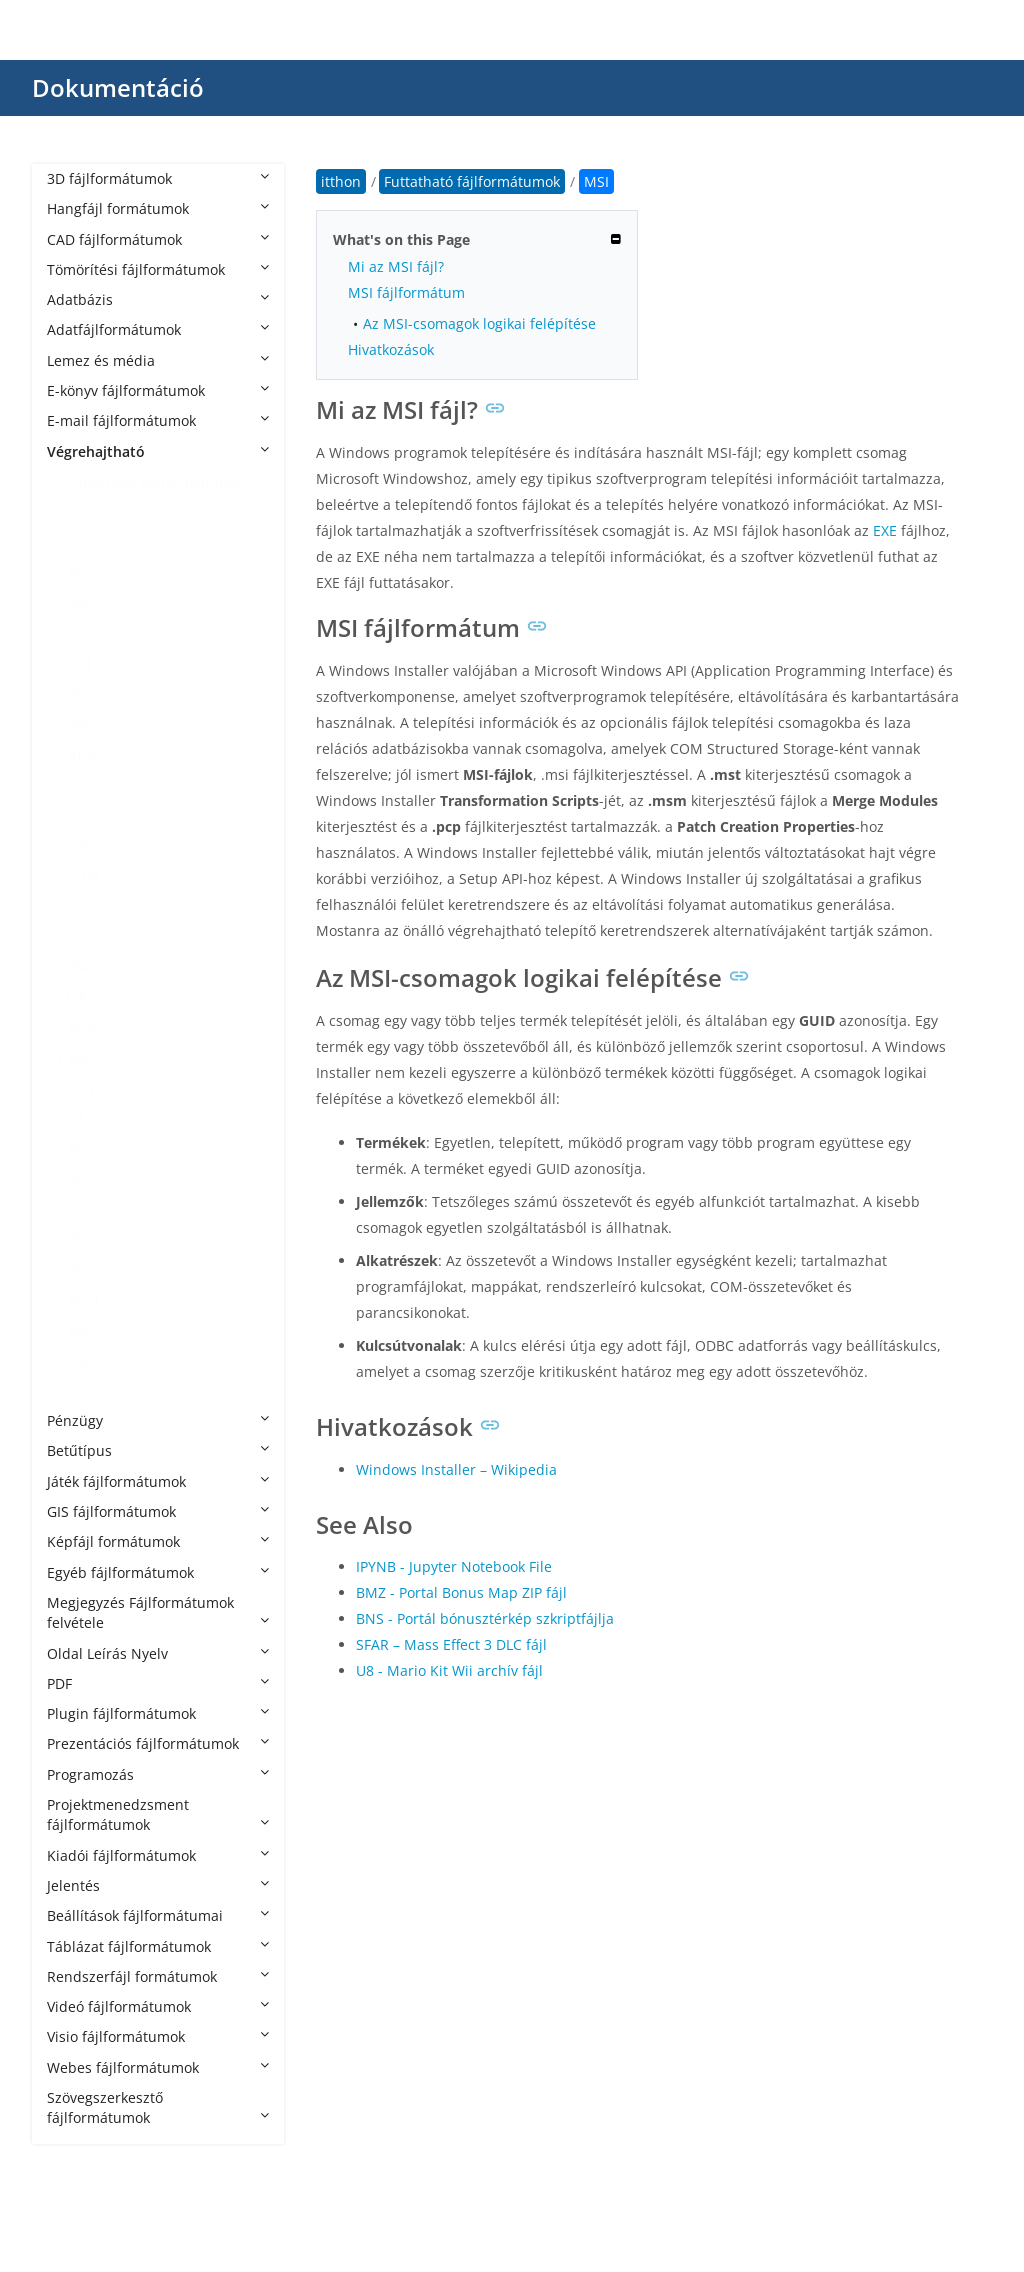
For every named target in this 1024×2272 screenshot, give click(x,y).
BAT (80, 663)
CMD (83, 845)
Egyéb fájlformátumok (158, 1572)
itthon (341, 181)
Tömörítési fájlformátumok (158, 269)
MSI (79, 1057)
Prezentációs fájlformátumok (158, 1743)
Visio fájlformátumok (158, 2036)
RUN (82, 1208)
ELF (78, 905)
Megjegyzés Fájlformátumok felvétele (158, 1612)
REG (80, 1178)
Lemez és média (158, 360)
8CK (80, 511)
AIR (78, 602)
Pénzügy (158, 1420)
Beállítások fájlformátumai (158, 1915)
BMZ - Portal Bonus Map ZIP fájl (461, 1592)
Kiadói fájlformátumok (158, 1855)
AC (76, 542)
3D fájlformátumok (158, 178)
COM (83, 875)
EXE (79, 935)
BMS (82, 723)
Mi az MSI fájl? (396, 266)
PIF (76, 1117)
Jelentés (158, 1885)
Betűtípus (158, 1450)
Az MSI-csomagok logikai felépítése (479, 323)
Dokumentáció (118, 87)
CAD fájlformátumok (158, 239)
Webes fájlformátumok (158, 2067)
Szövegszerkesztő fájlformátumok (158, 2107)
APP (79, 632)
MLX (81, 1026)
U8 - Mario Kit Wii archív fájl (449, 1670)
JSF (76, 996)
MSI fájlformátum (406, 292)
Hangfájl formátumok (158, 208)
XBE (79, 1360)
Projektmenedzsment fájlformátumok (158, 1814)
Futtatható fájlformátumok (155, 481)
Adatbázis (158, 299)
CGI (78, 784)
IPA (77, 966)
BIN (79, 693)
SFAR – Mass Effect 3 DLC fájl (451, 1644)
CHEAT (89, 814)
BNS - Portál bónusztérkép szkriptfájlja (485, 1618)
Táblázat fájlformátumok (158, 1946)
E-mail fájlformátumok (158, 420)
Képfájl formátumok (158, 1541)
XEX (79, 1390)
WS (77, 1238)
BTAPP (88, 754)
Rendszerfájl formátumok (158, 1976)
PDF (158, 1683)
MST (81, 1087)
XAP (79, 1329)
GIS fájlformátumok (158, 1511)
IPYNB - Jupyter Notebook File (454, 1566)
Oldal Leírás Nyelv (158, 1653)
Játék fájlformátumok (158, 1481)
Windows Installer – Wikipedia (456, 1469)
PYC (79, 1148)
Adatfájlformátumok (158, 329)
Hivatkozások (391, 349)
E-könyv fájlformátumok (158, 390)
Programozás (158, 1774)
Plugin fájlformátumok (158, 1713)
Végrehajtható (158, 451)
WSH (82, 1299)
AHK (81, 572)
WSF (81, 1269)
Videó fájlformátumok (158, 2006)
